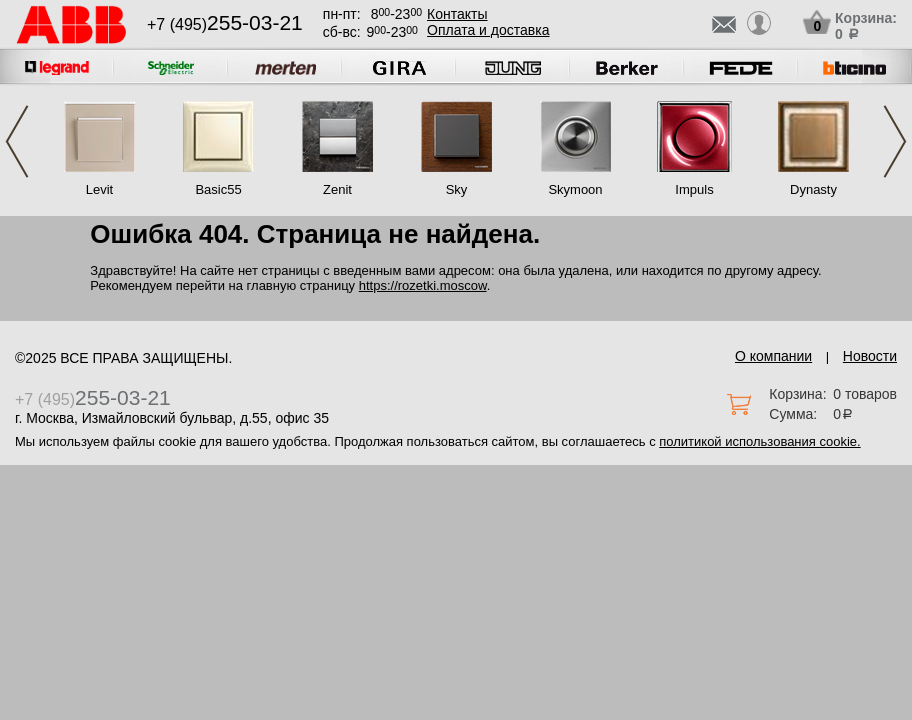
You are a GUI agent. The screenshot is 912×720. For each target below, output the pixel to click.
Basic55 (218, 189)
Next (895, 141)
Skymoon (575, 189)
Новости (870, 356)
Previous (17, 141)
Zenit (337, 189)
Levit (99, 189)
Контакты (457, 14)
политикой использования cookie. (759, 441)
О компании (773, 356)
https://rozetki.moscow (423, 285)
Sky (457, 189)
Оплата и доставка (488, 30)
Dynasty (813, 189)
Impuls (694, 189)
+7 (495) (225, 24)
